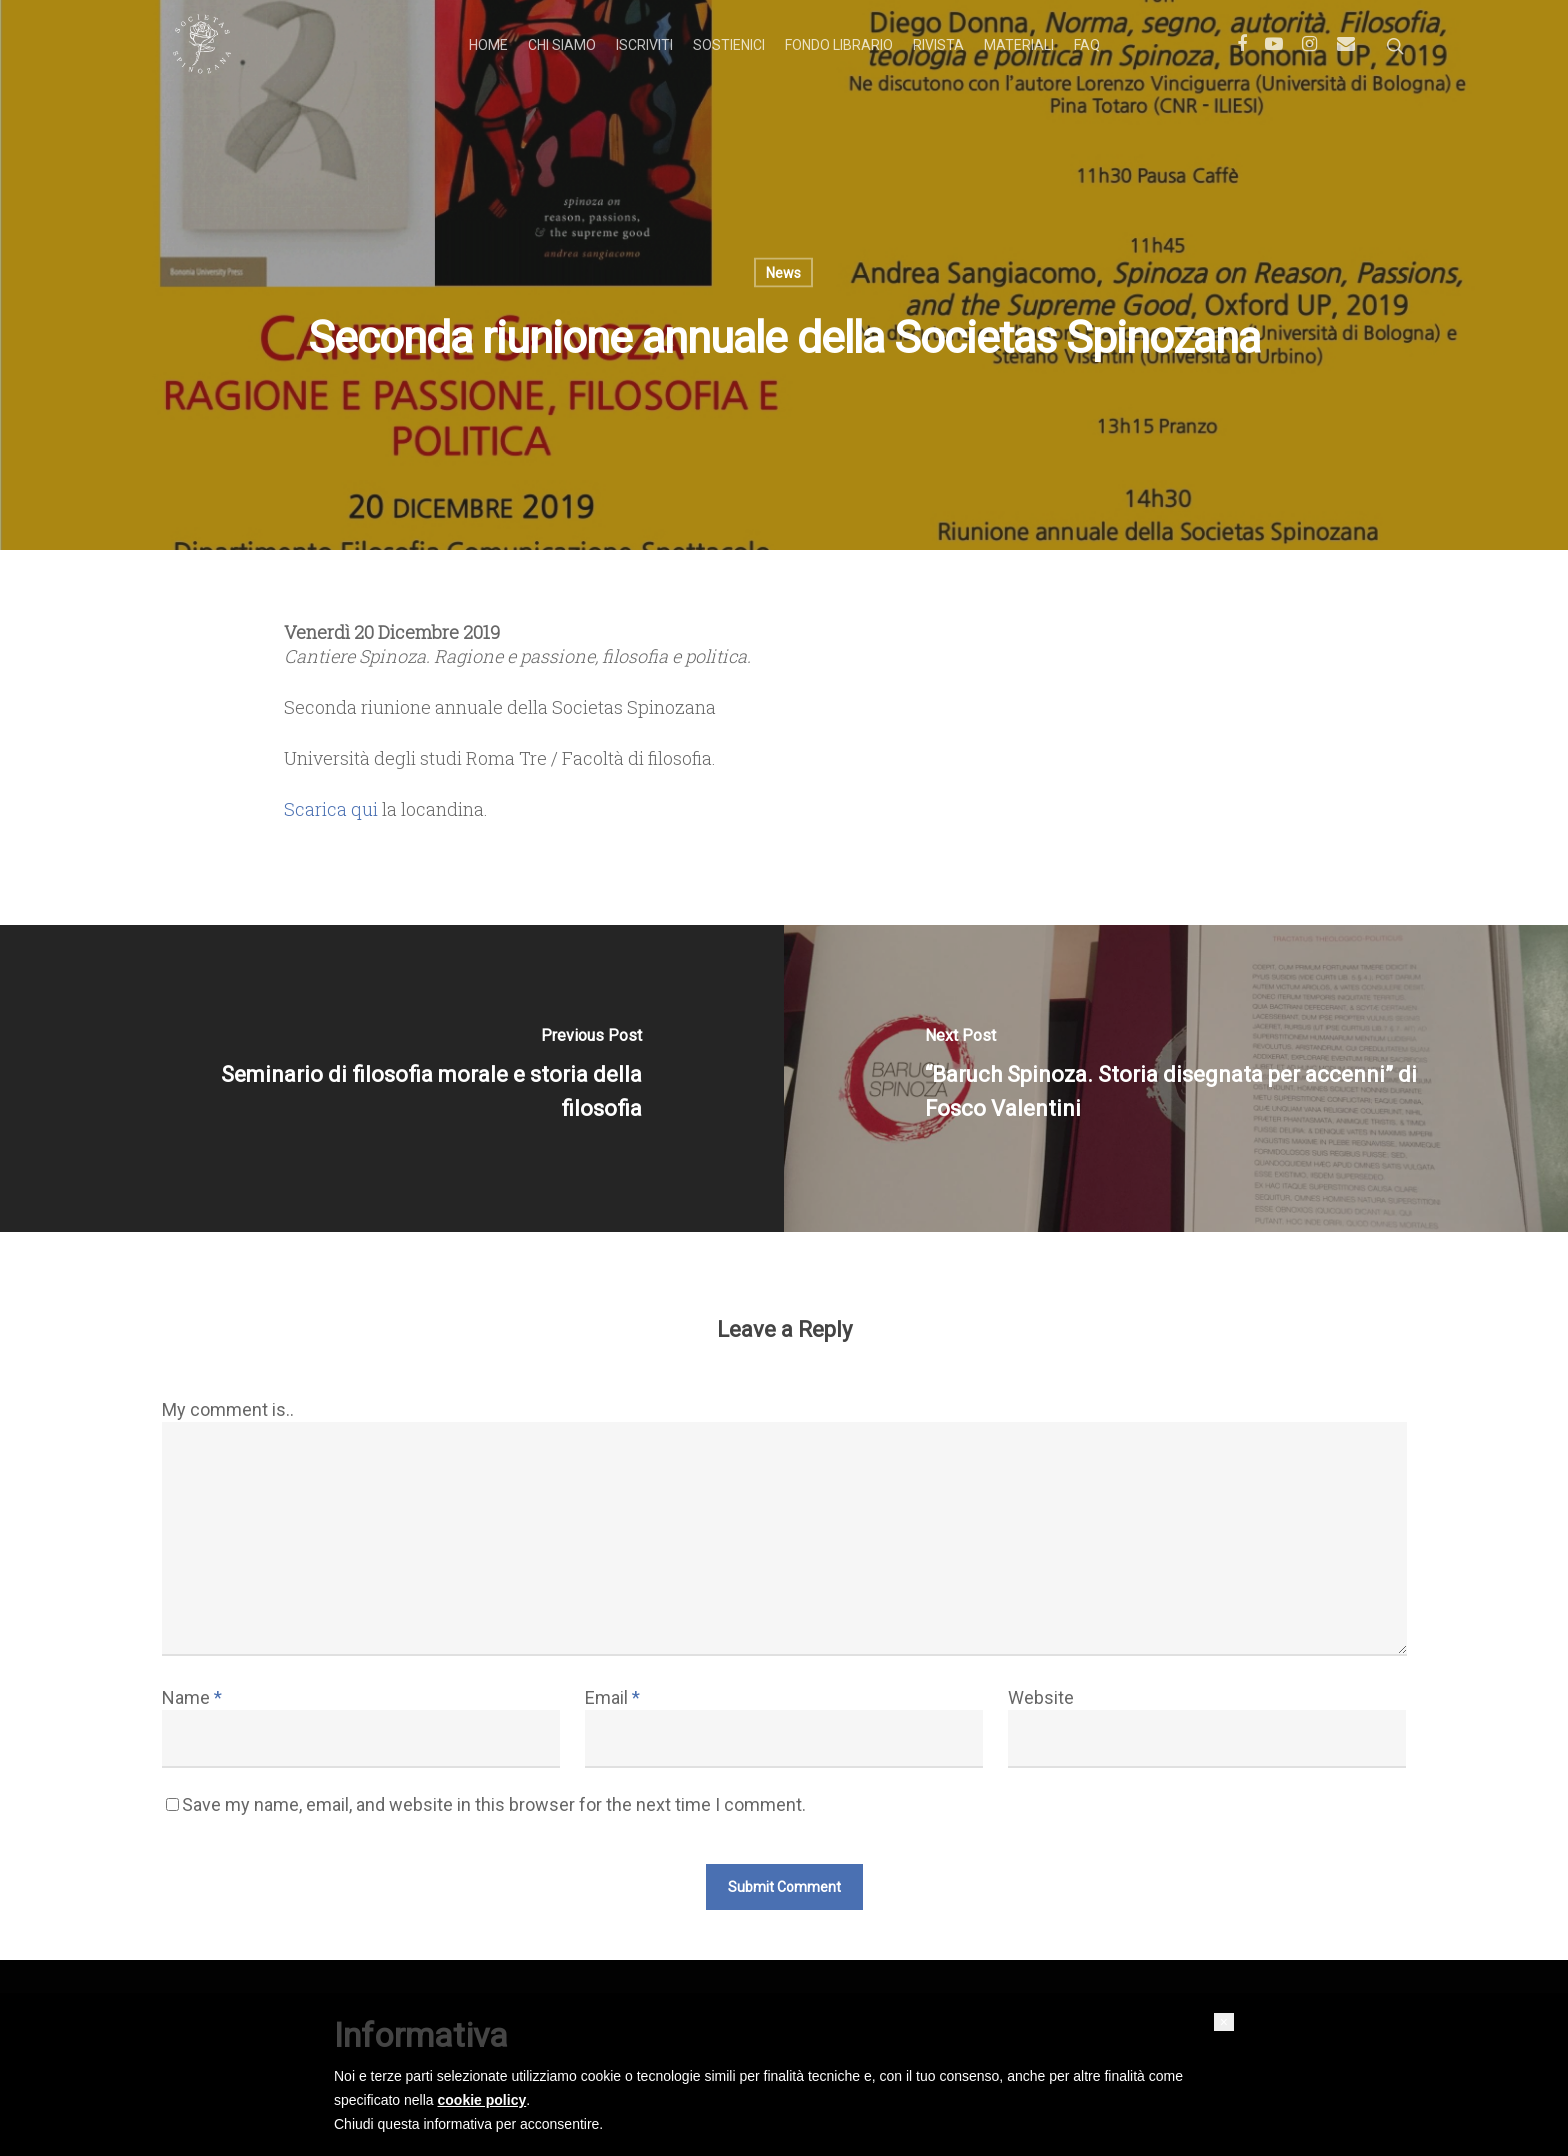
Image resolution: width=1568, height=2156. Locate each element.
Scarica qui (331, 809)
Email (612, 1697)
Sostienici (729, 45)
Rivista (938, 45)
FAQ (1087, 45)
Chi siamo (562, 45)
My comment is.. (228, 1409)
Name (192, 1697)
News (783, 273)
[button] (1224, 2022)
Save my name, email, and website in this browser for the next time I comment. (494, 1804)
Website (1041, 1697)
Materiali (1019, 45)
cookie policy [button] (482, 2100)
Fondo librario (839, 45)
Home (488, 45)
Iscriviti (644, 45)
